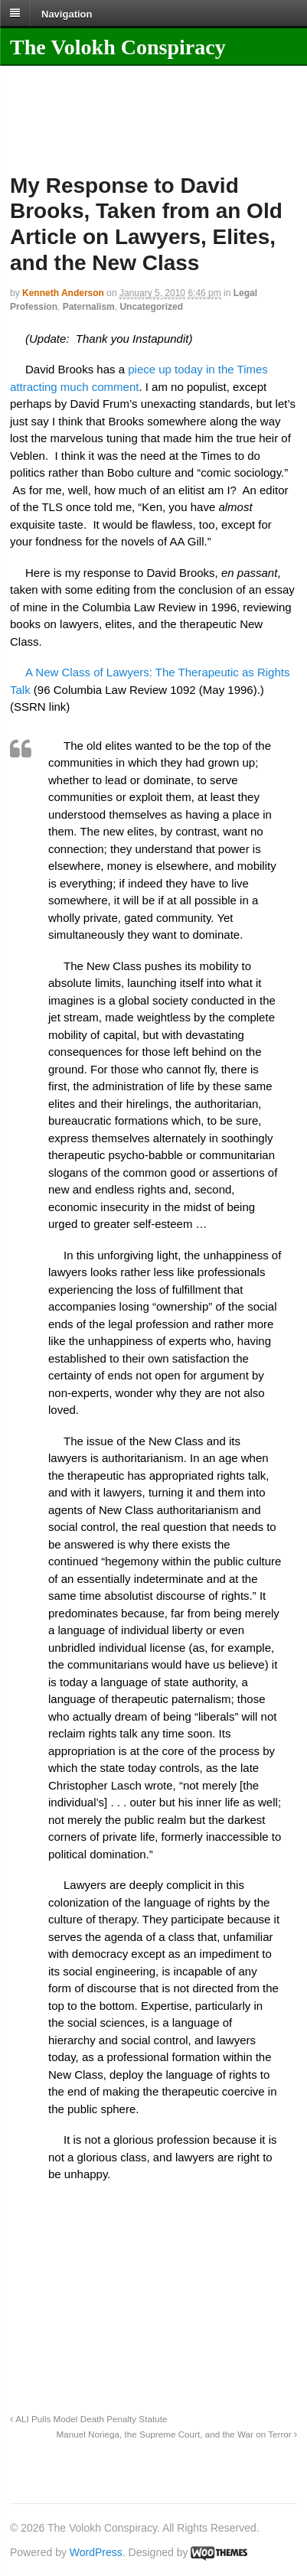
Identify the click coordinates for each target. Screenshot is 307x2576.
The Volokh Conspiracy (118, 47)
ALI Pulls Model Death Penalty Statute (88, 2419)
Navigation (66, 13)
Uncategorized (151, 306)
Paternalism (89, 306)
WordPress (96, 2552)
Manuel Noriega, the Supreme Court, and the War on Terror (176, 2434)
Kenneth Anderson (63, 293)
